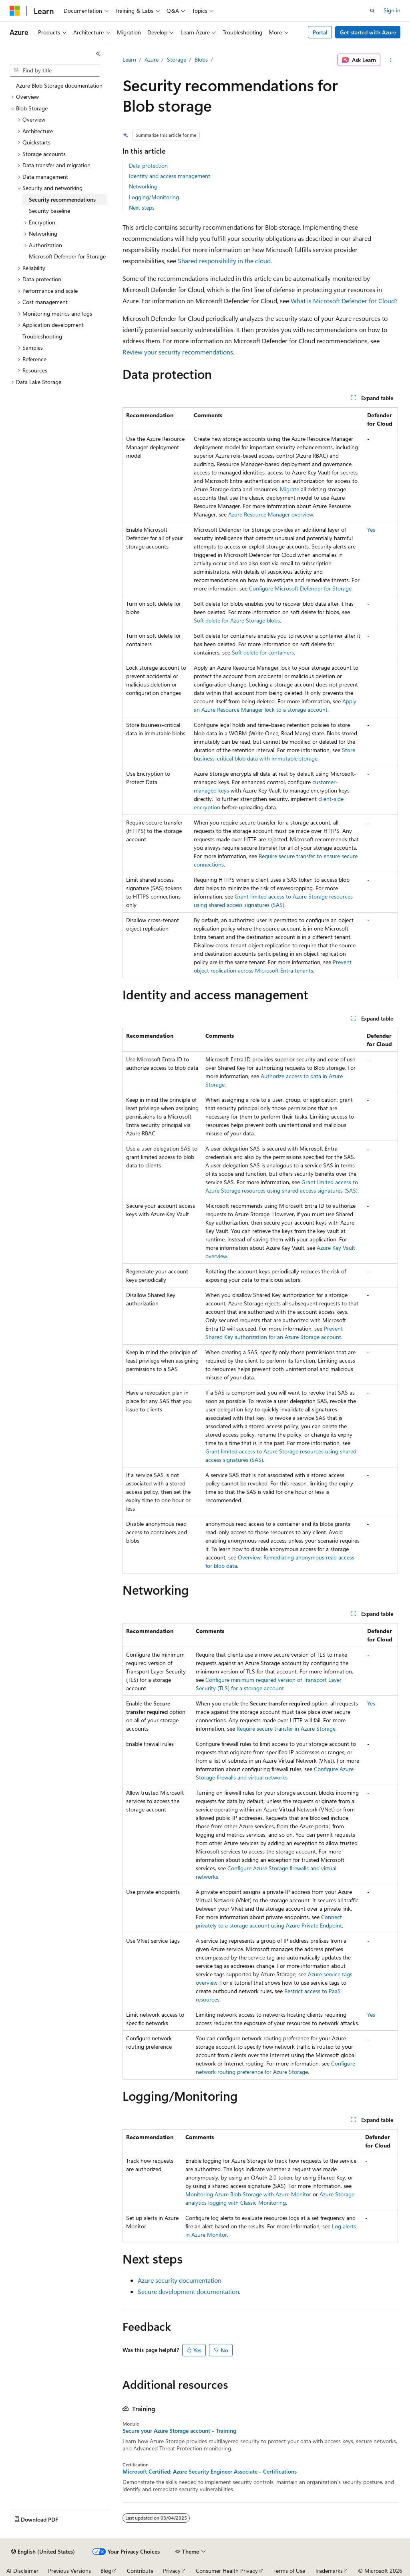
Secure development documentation (188, 2291)
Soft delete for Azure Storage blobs (237, 620)
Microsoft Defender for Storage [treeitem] (67, 256)
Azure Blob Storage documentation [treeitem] (59, 85)
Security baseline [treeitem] (49, 210)
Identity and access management (169, 176)
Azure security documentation (179, 2280)
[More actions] (391, 60)
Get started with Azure (368, 32)
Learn (129, 59)
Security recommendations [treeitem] (62, 199)
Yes (371, 529)
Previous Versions (69, 2570)
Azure (152, 59)
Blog (105, 2570)
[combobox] (55, 70)
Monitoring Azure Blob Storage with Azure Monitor (248, 2194)
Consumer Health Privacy (227, 2570)
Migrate (289, 489)
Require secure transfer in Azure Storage (286, 1728)
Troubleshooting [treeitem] (42, 336)
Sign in (392, 10)
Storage (176, 59)
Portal (320, 32)
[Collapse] (98, 53)
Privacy (172, 2570)
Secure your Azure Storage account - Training (179, 2430)
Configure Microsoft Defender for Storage (300, 588)
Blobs (201, 59)
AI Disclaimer (22, 2570)
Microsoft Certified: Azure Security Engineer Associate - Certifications (210, 2471)
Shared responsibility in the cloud (224, 260)
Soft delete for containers (263, 652)
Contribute (140, 2570)
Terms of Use (289, 2570)
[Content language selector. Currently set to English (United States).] (43, 2551)
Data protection (148, 165)
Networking (143, 186)
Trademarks (329, 2570)
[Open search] (372, 11)
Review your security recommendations (178, 352)
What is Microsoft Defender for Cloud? (344, 300)
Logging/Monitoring (154, 197)
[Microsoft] (15, 11)
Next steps (142, 207)
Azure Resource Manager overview (270, 514)
